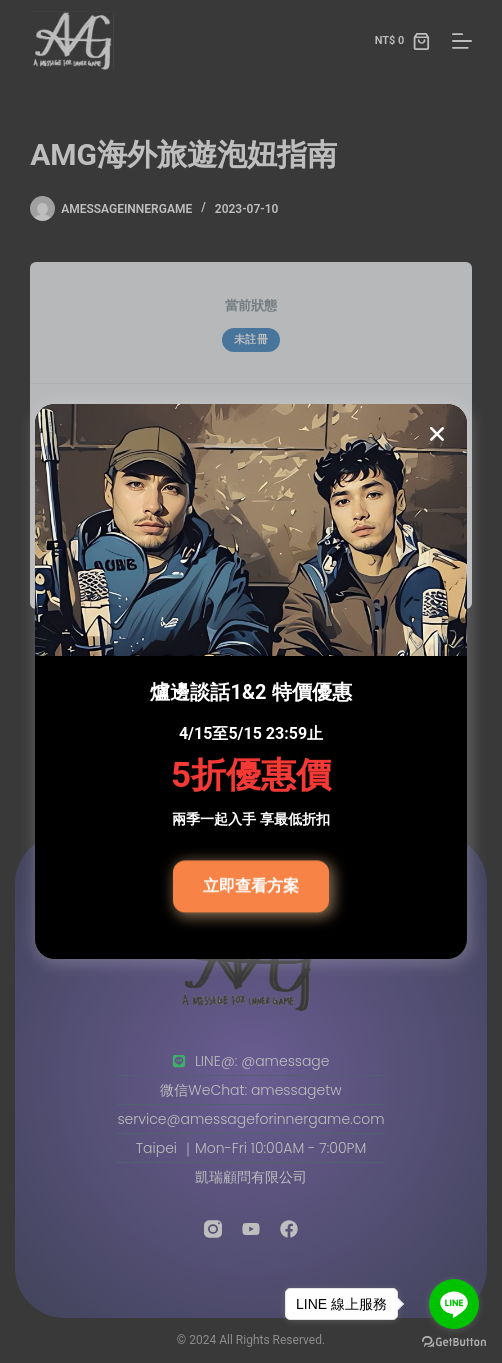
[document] (251, 681)
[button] (437, 434)
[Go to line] (454, 1304)
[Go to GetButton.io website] (454, 1342)
